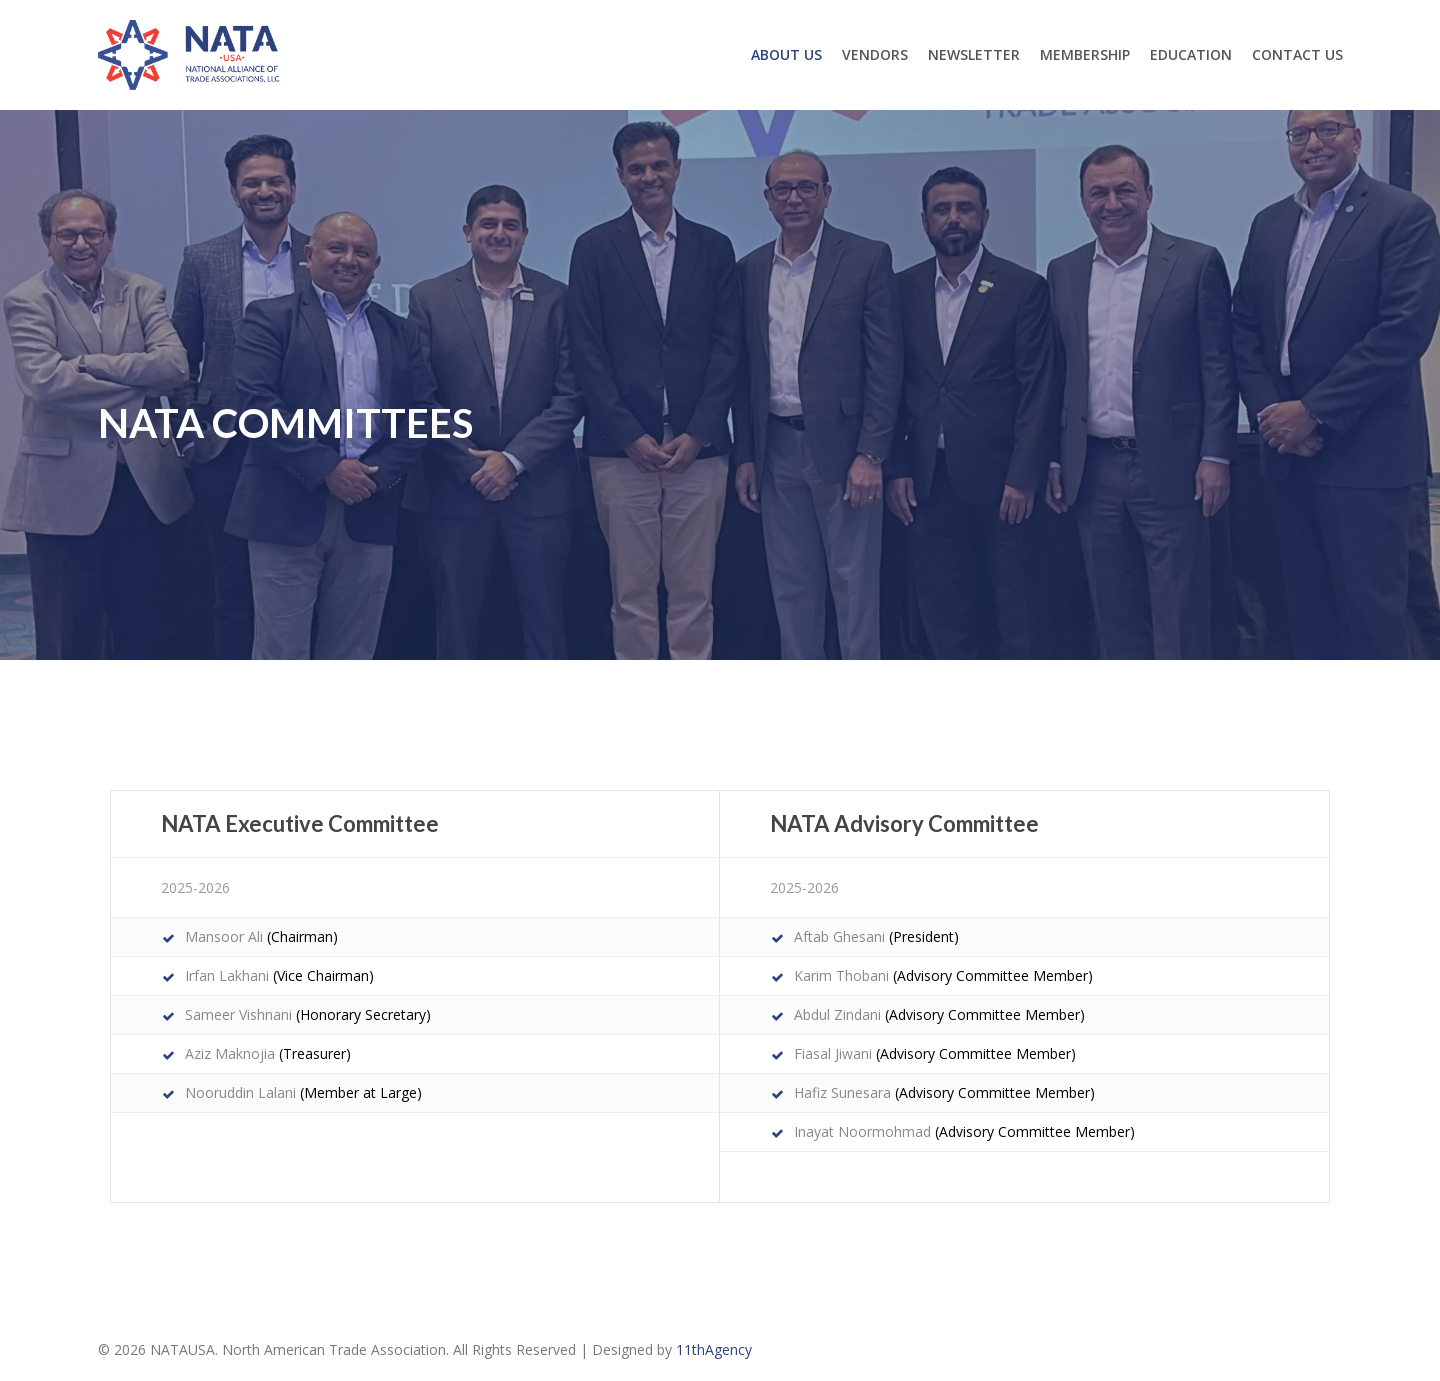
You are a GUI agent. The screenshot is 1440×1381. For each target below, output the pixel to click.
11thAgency (714, 1349)
